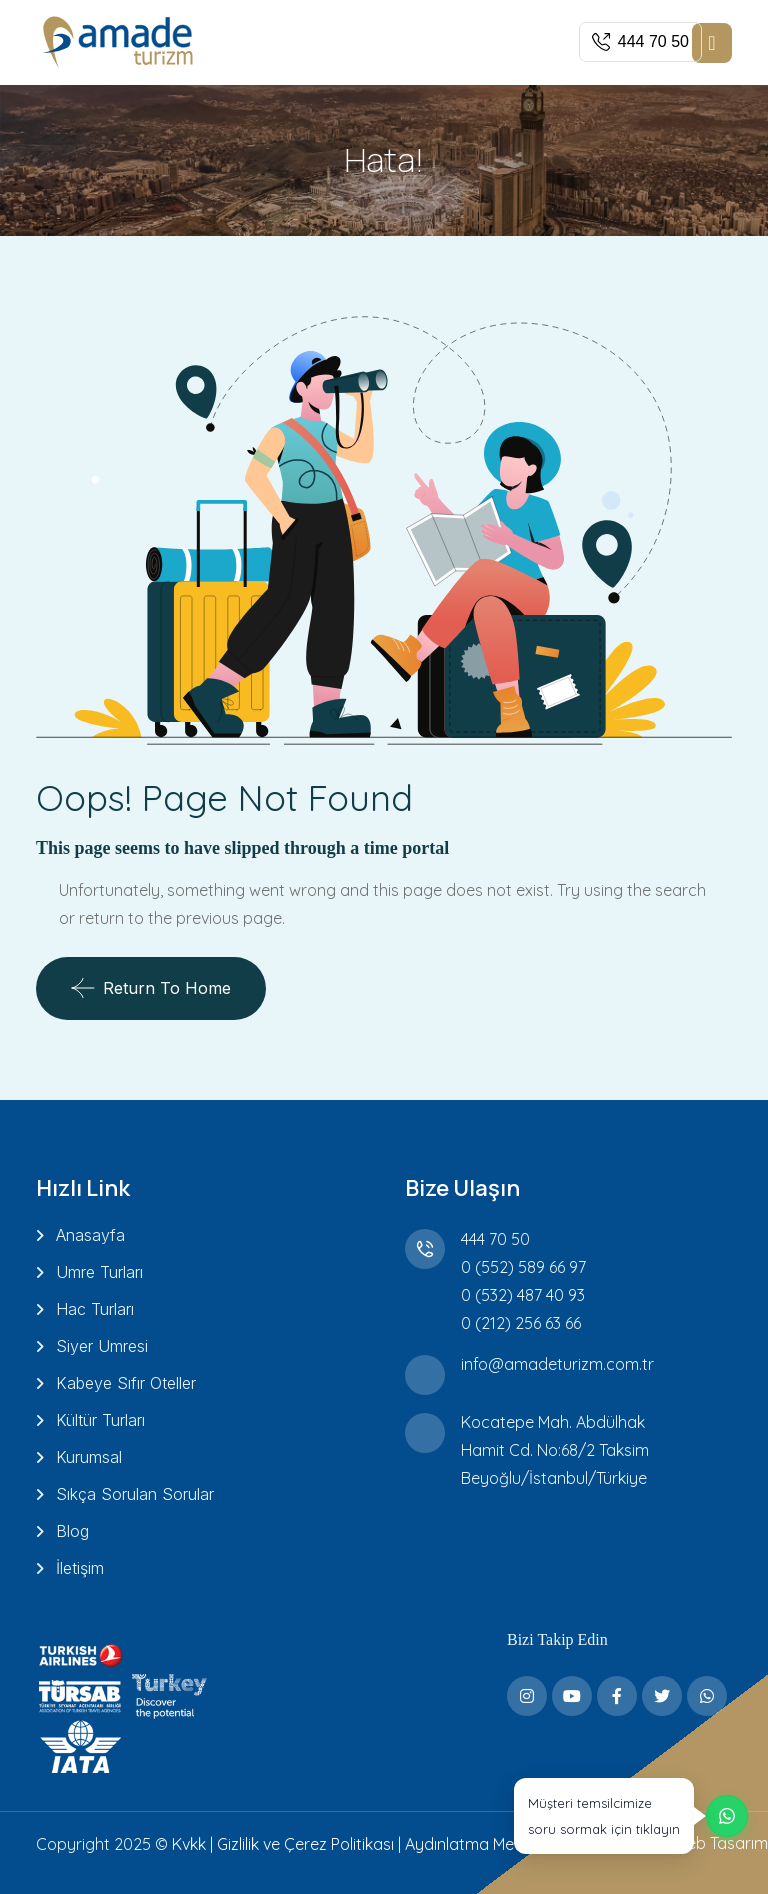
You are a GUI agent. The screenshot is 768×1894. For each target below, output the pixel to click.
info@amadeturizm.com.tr (557, 1364)
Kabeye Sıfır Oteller (126, 1383)
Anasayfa (90, 1235)
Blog (72, 1531)
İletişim (80, 1568)
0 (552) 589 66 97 (523, 1267)
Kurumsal (89, 1457)
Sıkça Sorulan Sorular (135, 1494)
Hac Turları (95, 1309)
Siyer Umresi (102, 1346)
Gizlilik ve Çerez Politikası (305, 1844)
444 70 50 (495, 1239)
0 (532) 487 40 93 (523, 1295)
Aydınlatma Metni (468, 1844)
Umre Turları (99, 1272)
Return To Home (151, 988)
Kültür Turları (100, 1420)
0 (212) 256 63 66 (521, 1323)
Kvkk (189, 1844)
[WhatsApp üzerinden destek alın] (631, 1816)
